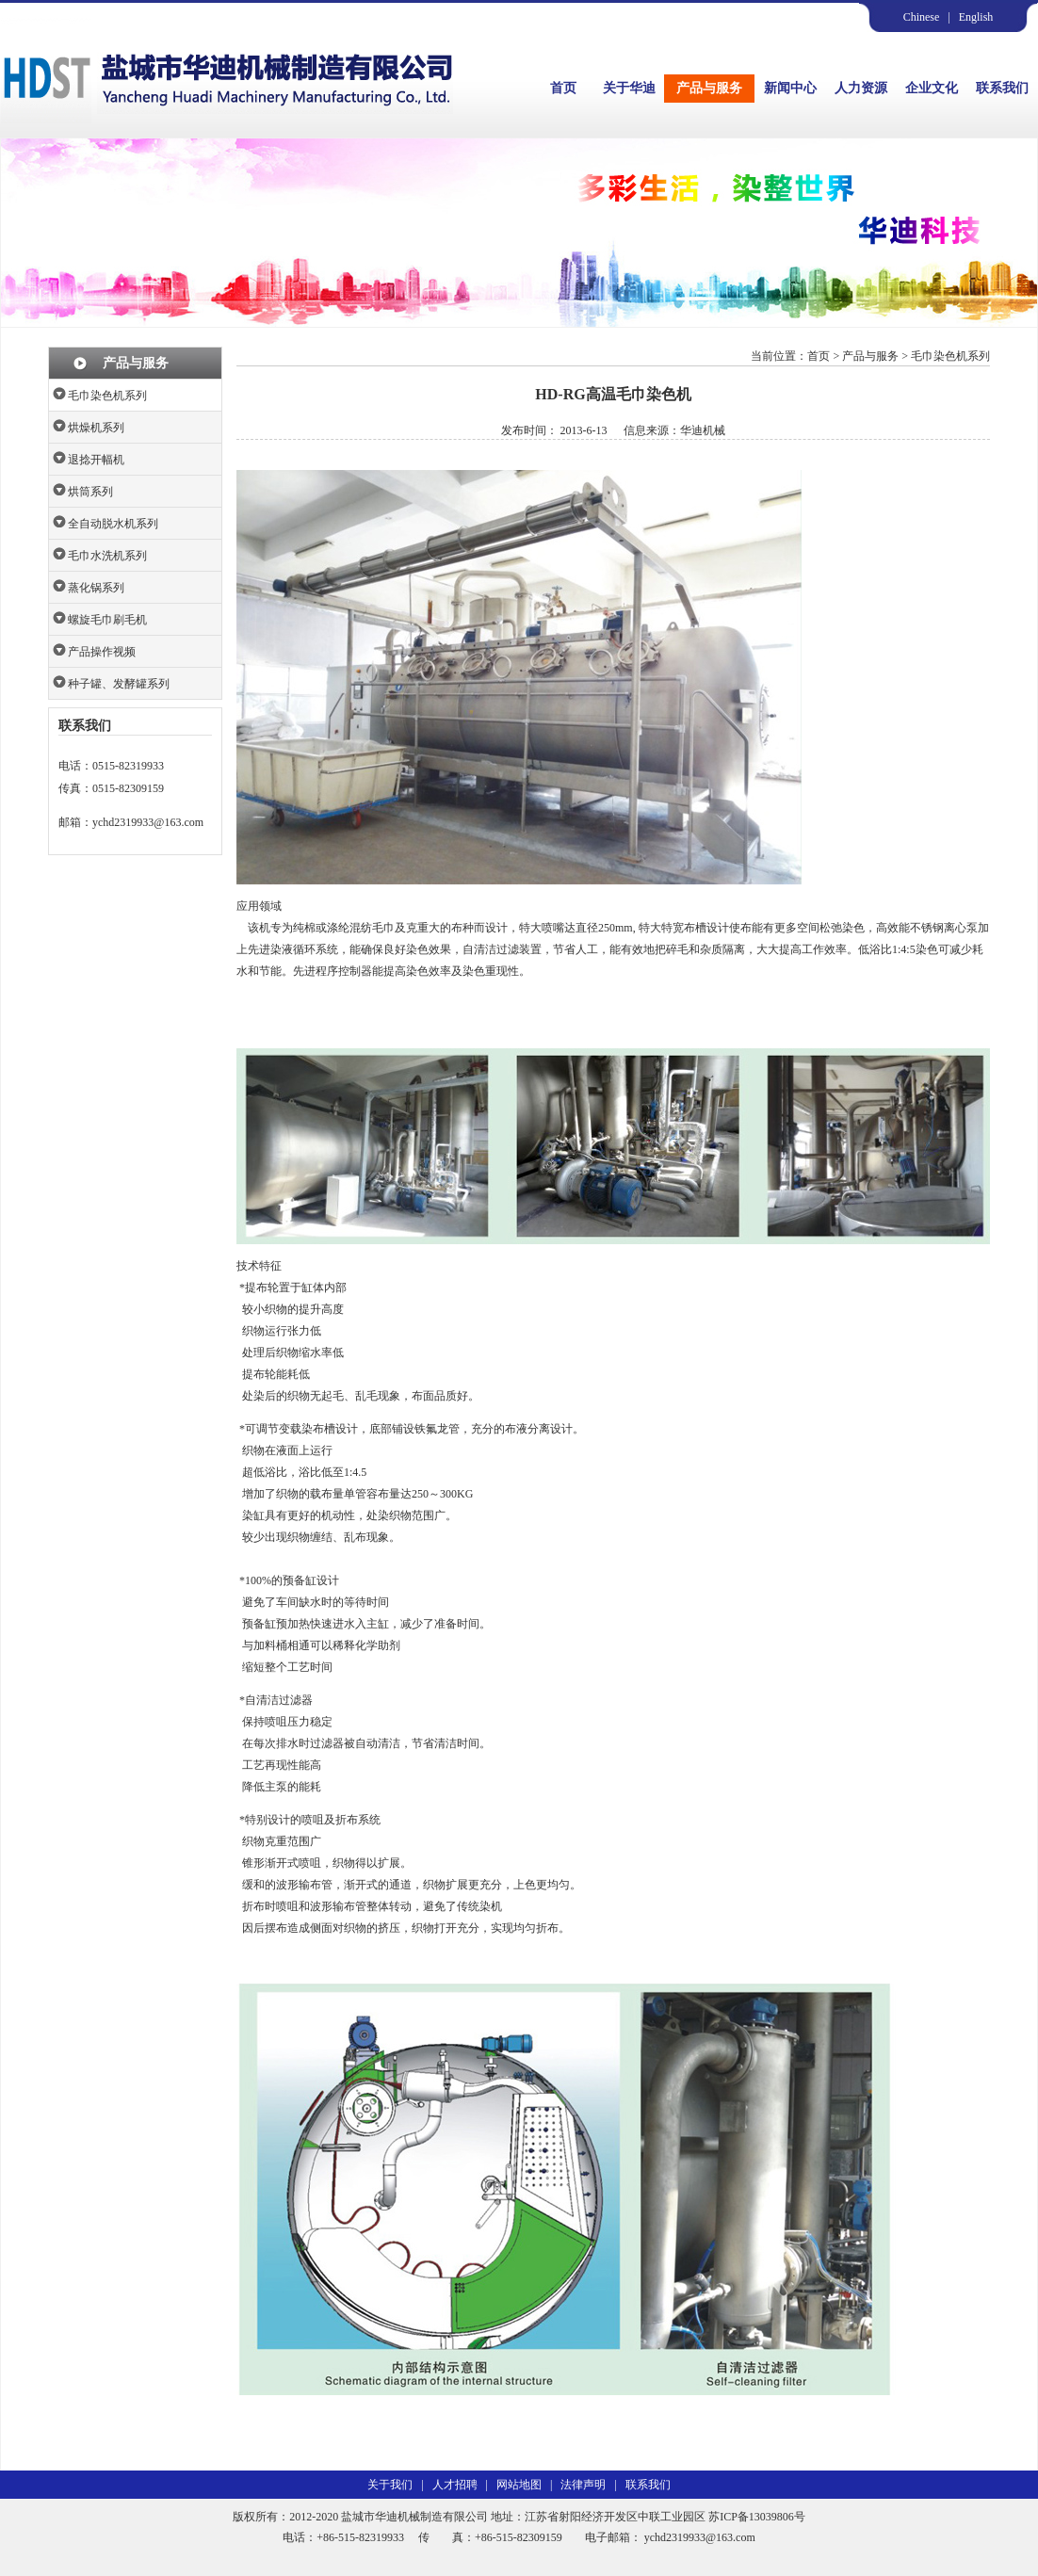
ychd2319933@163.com (147, 822)
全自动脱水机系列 (113, 523)
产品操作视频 (102, 651)
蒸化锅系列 (96, 587)
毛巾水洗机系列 (107, 555)
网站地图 (519, 2484)
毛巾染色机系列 (107, 395)
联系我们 (1002, 88)
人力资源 (861, 88)
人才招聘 (455, 2484)
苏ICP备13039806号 (756, 2516)
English (976, 17)
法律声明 (583, 2484)
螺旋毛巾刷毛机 (107, 619)
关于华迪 (629, 88)
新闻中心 (790, 88)
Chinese (921, 17)
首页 (563, 88)
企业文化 (931, 88)
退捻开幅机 (96, 459)
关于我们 (390, 2484)
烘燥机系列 (96, 427)
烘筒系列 (90, 491)
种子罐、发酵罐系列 (119, 683)
